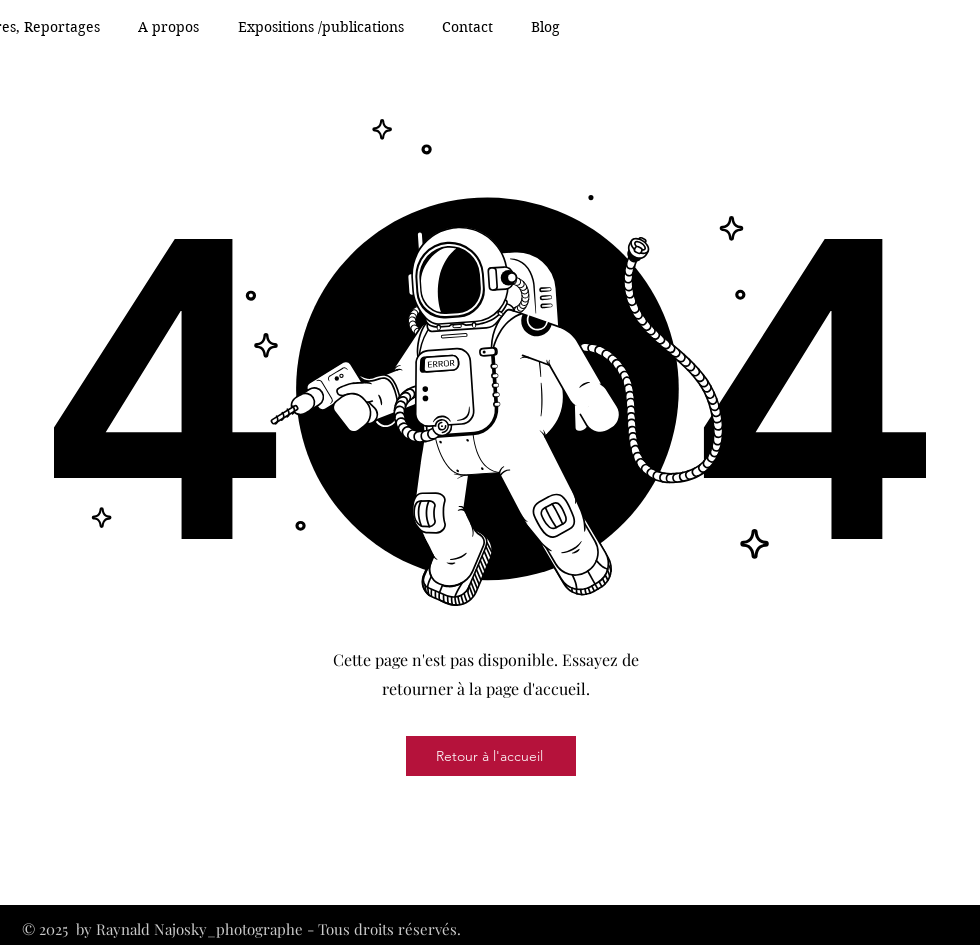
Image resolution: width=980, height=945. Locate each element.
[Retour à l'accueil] (491, 756)
